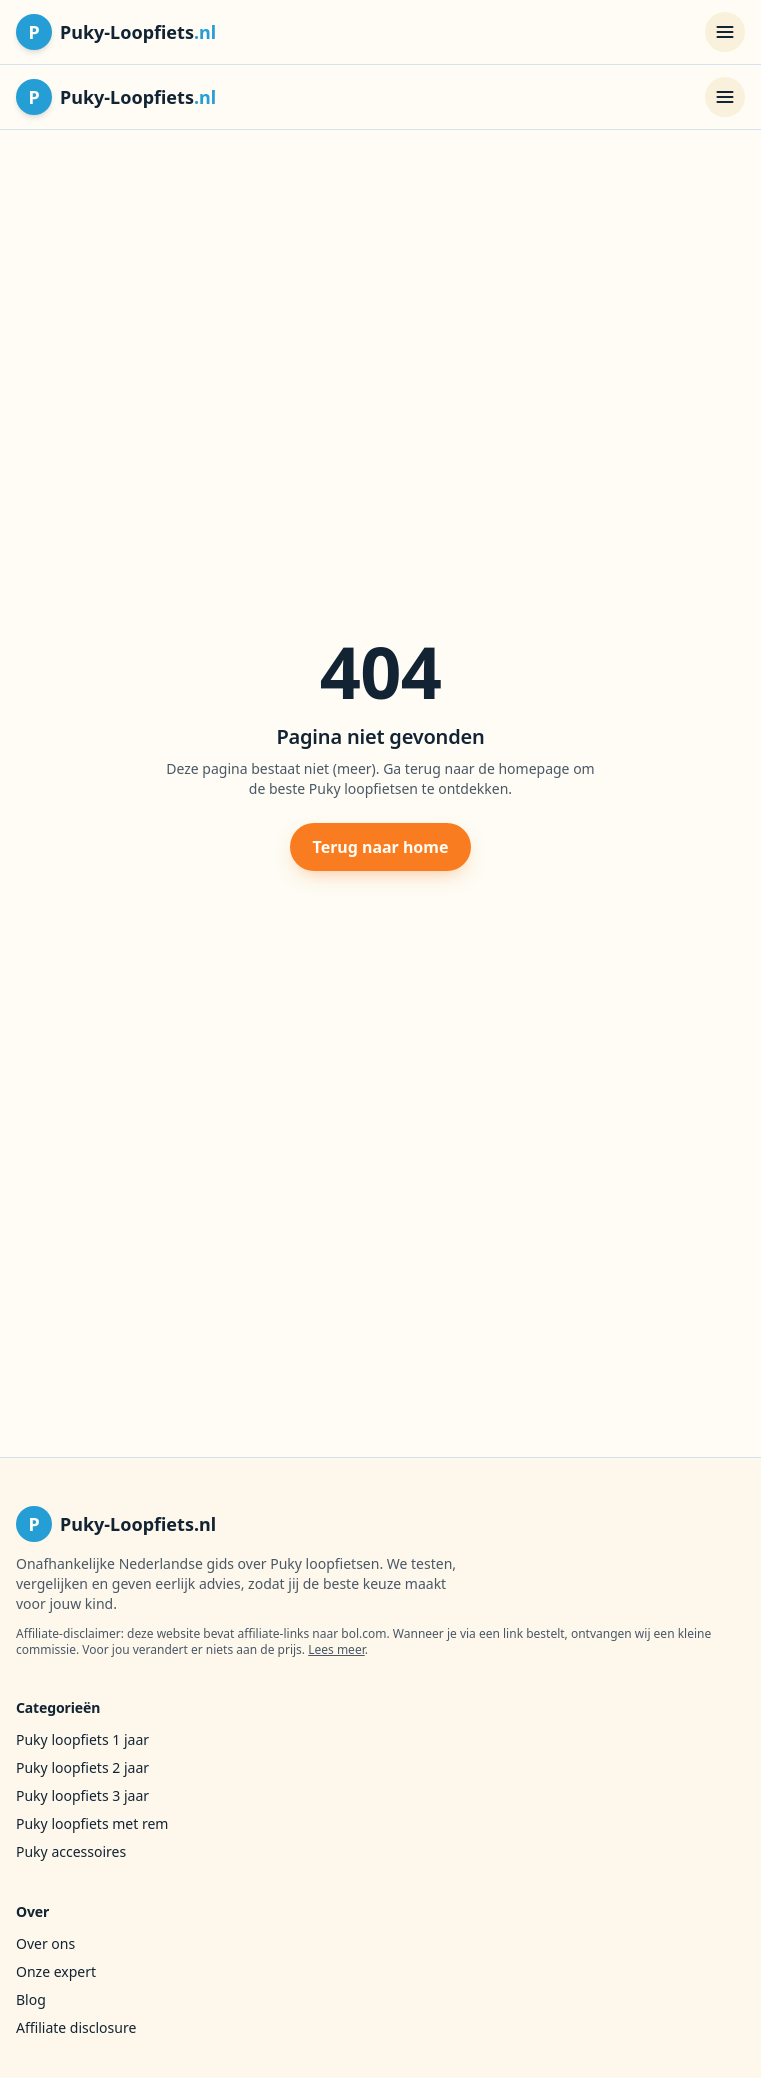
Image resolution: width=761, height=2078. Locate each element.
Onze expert (56, 1971)
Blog (31, 1999)
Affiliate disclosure (76, 2027)
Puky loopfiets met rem (92, 1823)
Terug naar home (381, 847)
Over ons (45, 1943)
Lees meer (336, 1649)
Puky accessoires (71, 1851)
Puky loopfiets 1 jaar (82, 1739)
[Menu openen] (725, 32)
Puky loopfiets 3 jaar (82, 1795)
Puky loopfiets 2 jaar (82, 1767)
